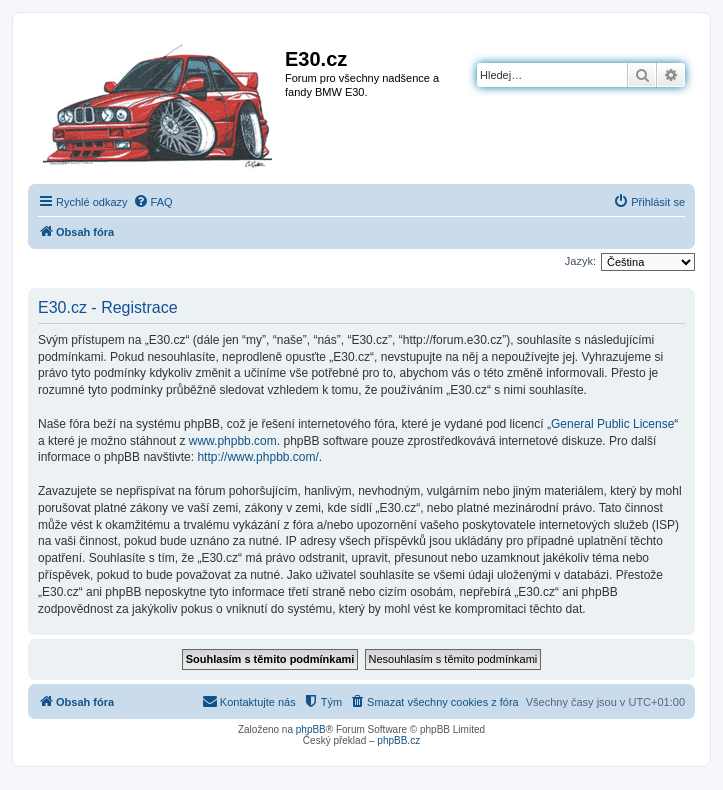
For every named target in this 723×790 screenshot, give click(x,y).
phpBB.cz (398, 740)
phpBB (311, 729)
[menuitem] (153, 202)
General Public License (612, 424)
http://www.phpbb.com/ (257, 457)
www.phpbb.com (233, 441)
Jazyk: (580, 261)
